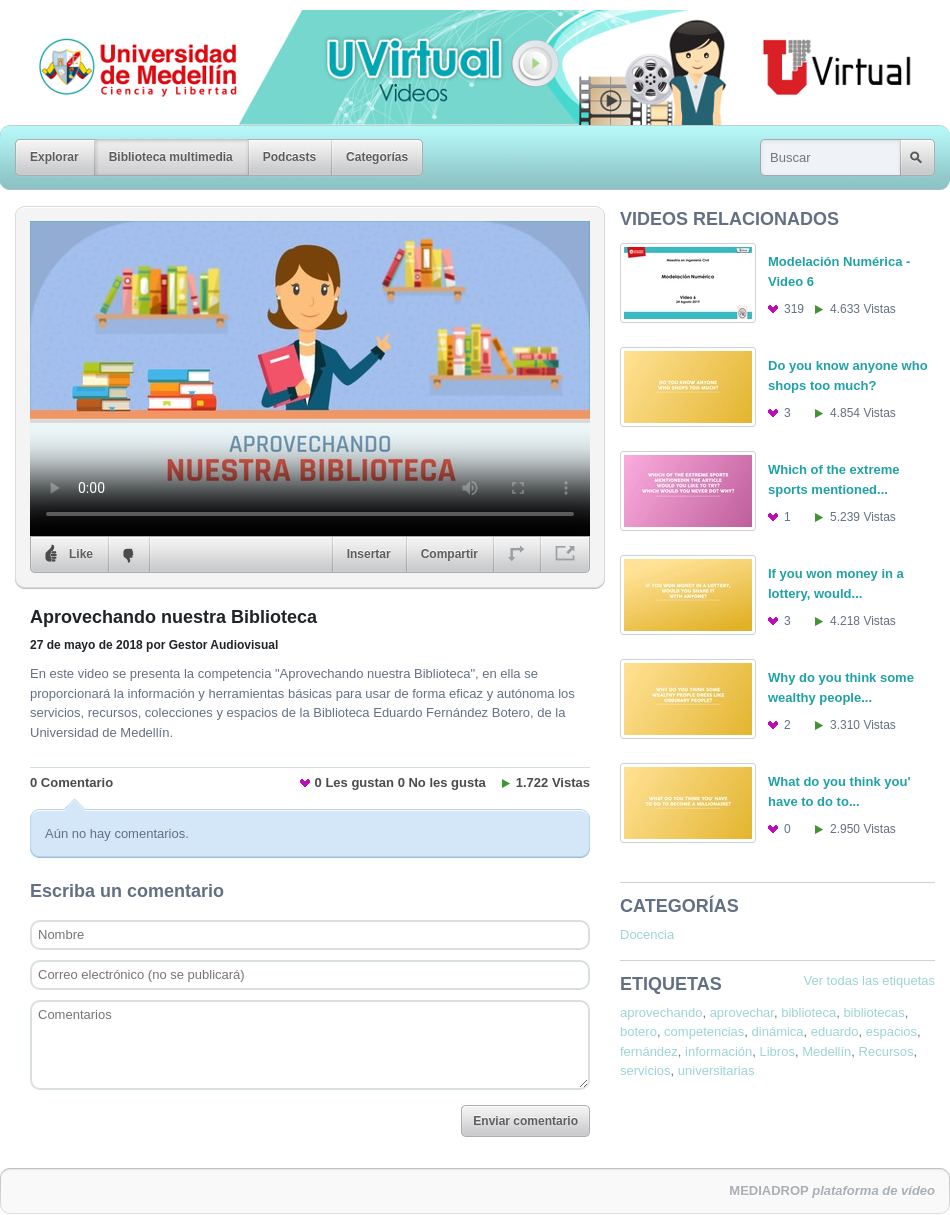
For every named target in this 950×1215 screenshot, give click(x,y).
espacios (891, 1031)
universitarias (716, 1070)
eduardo (835, 1031)
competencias (704, 1031)
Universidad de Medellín (122, 24)
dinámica (778, 1031)
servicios (645, 1070)
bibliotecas (873, 1012)
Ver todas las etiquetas (869, 980)
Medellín (826, 1051)
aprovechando (661, 1012)
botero (638, 1031)
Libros (777, 1051)
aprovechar (742, 1012)
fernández (649, 1051)
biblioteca (808, 1012)
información (718, 1051)
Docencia (647, 934)
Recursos (886, 1051)
